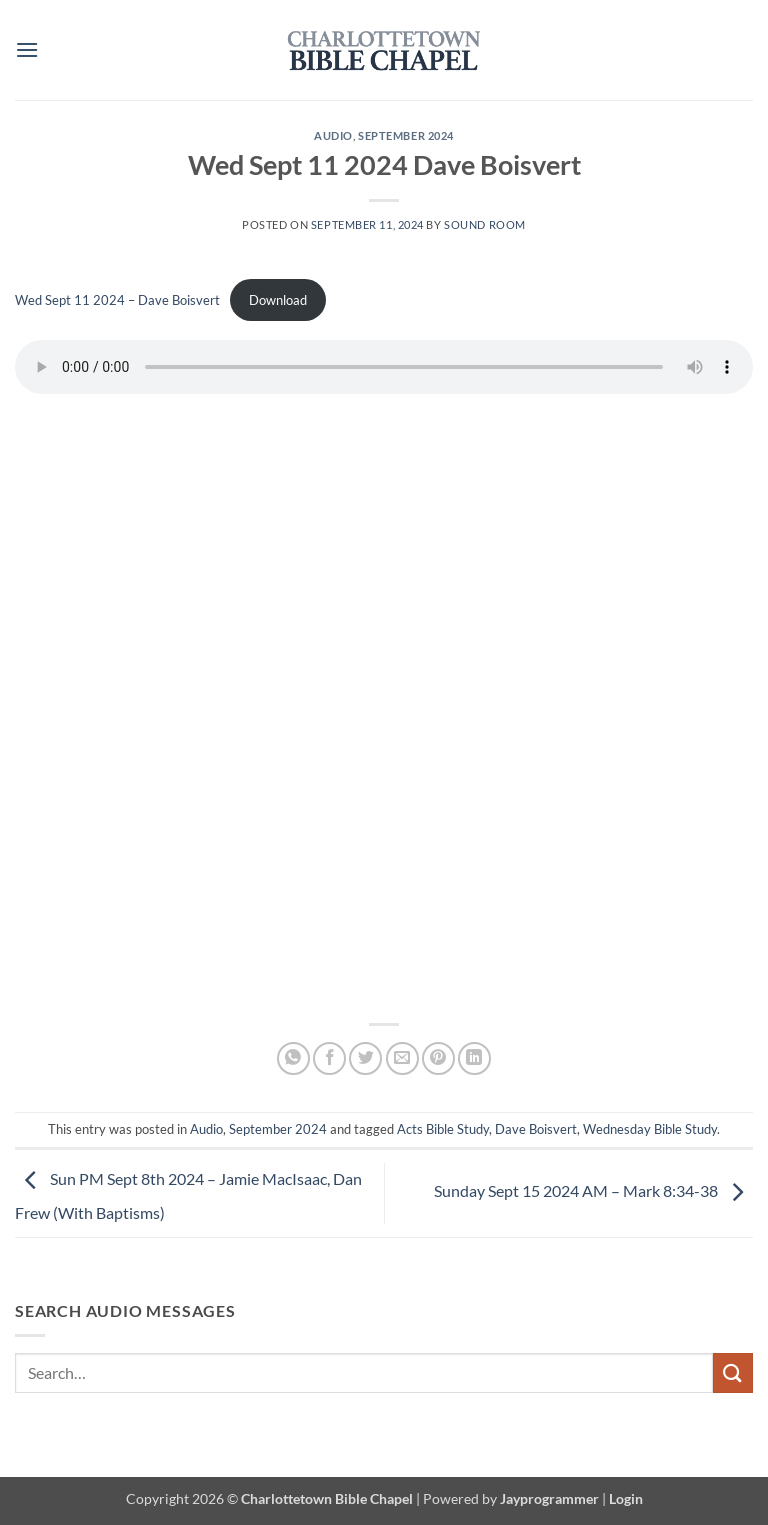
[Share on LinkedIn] (474, 1058)
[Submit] (733, 1372)
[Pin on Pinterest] (438, 1058)
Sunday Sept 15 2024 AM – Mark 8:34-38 (593, 1191)
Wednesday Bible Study (650, 1129)
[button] (27, 49)
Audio (333, 135)
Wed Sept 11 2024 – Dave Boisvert (117, 300)
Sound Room (485, 224)
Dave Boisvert (536, 1129)
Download (278, 300)
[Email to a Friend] (402, 1058)
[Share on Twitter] (365, 1058)
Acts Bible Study (443, 1129)
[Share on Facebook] (329, 1058)
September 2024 (406, 135)
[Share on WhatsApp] (293, 1058)
